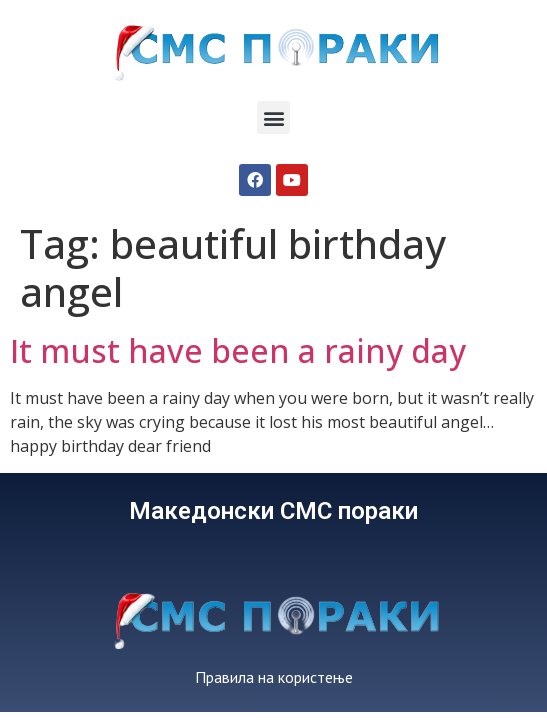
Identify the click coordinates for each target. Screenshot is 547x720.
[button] (273, 117)
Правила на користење (274, 677)
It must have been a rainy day (238, 350)
